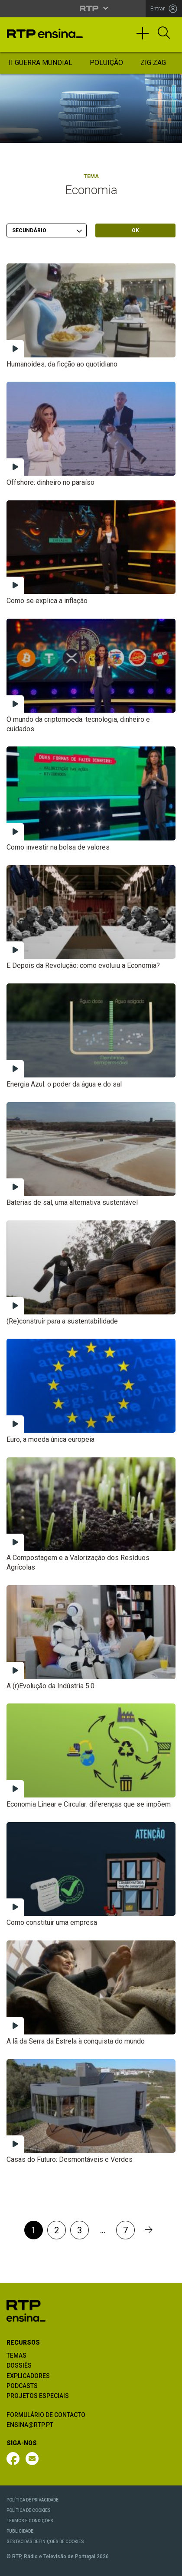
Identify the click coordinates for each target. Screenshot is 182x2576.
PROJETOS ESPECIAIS (37, 2395)
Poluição (106, 62)
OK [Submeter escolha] (135, 230)
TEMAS (16, 2355)
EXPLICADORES (28, 2375)
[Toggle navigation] (145, 37)
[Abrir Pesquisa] (164, 33)
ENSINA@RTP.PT (29, 2424)
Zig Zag (153, 62)
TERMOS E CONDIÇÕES (29, 2520)
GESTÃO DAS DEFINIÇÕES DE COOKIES (45, 2541)
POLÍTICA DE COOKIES (28, 2510)
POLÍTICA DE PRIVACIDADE (32, 2500)
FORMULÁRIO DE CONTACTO (45, 2414)
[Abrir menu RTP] (91, 8)
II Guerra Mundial (40, 62)
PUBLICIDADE (19, 2531)
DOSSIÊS (19, 2365)
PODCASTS (22, 2385)
